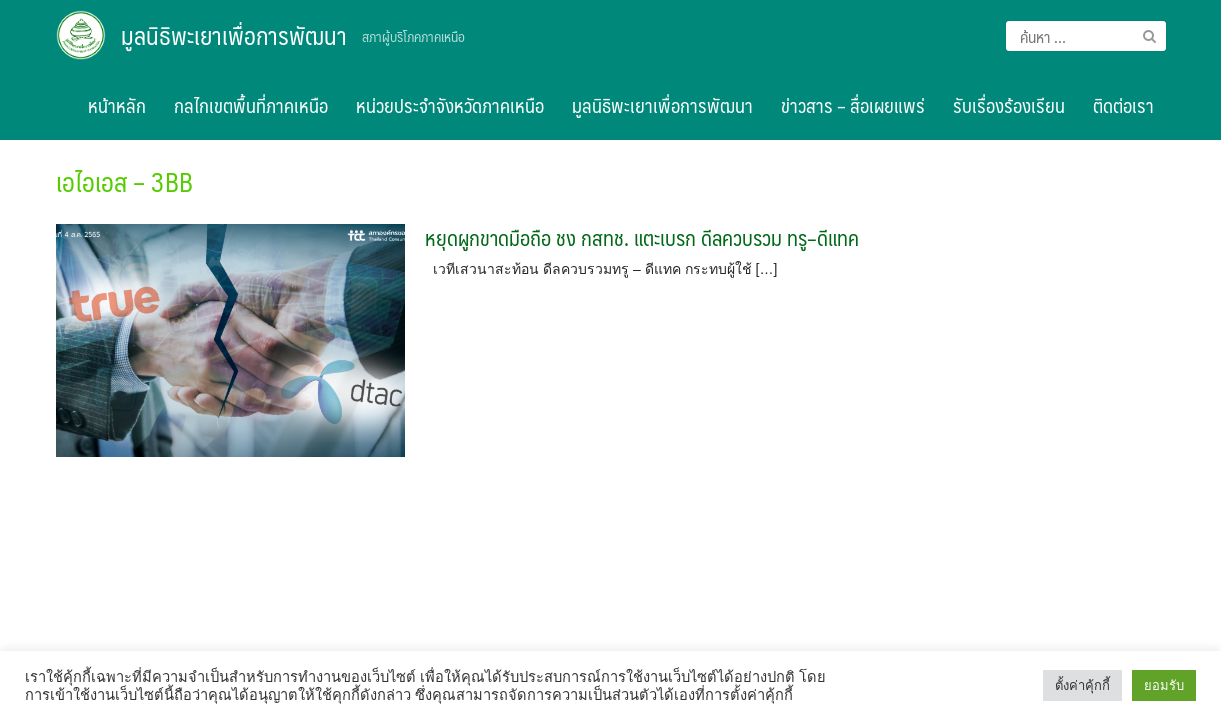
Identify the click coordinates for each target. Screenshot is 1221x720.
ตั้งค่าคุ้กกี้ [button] (1082, 685)
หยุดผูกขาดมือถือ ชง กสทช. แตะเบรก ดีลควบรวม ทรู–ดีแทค (642, 237)
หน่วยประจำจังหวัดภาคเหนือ (450, 105)
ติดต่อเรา (1123, 105)
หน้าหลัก (117, 105)
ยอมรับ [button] (1164, 685)
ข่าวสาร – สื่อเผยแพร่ (853, 105)
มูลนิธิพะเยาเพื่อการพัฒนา (234, 35)
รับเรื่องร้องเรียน (1009, 105)
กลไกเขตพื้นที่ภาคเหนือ (251, 105)
